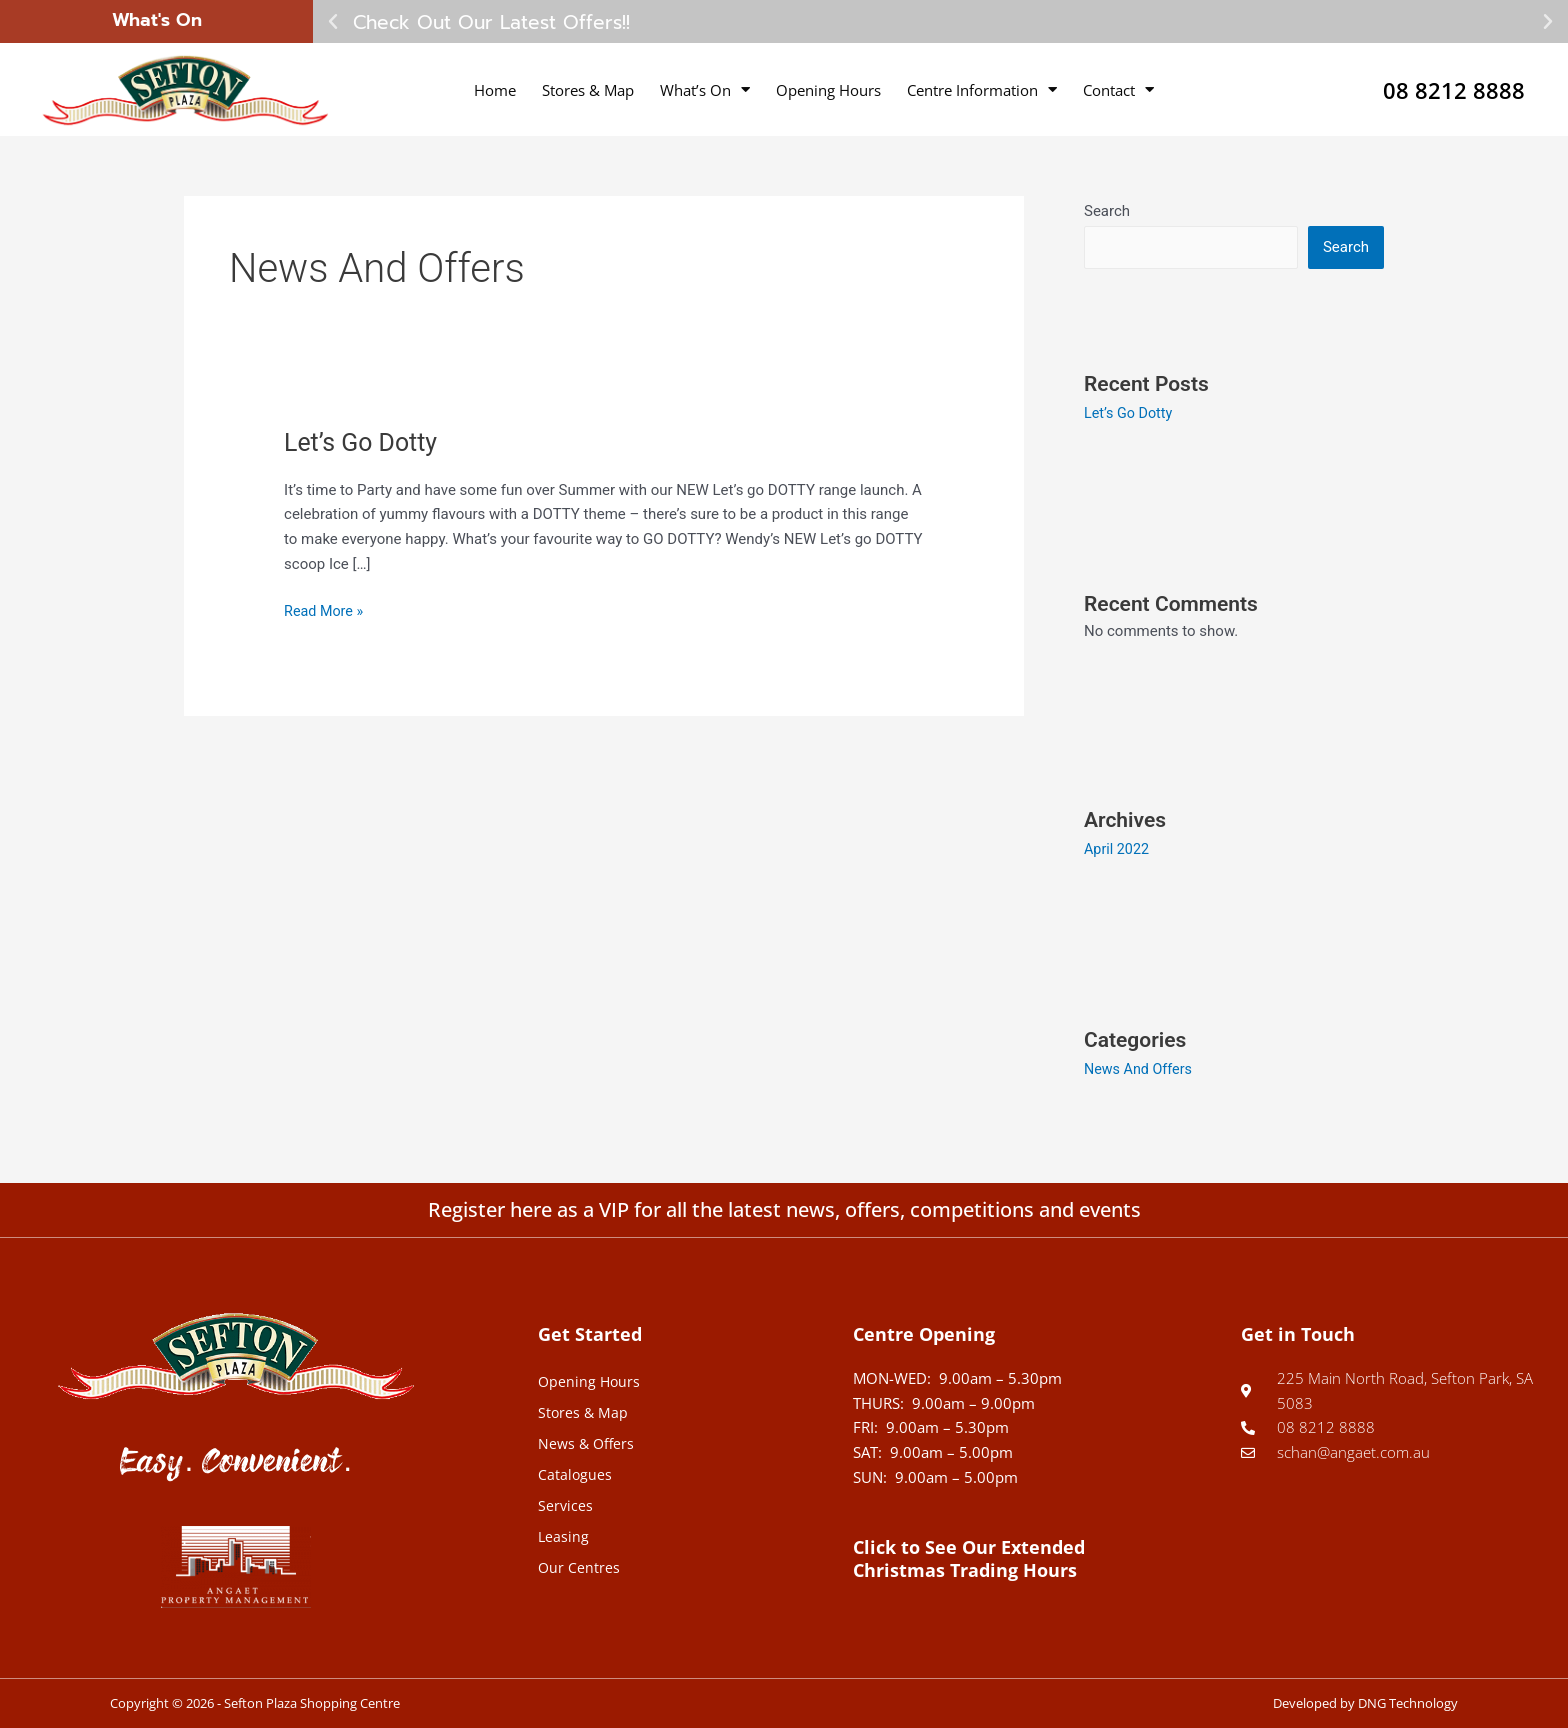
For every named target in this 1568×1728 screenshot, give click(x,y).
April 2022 (1118, 850)
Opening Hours (828, 90)
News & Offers (588, 1442)
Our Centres (579, 1566)
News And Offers (1140, 1069)
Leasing (564, 1535)
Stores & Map (588, 90)
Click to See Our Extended (969, 1557)
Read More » (325, 609)
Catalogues (575, 1473)
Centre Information (982, 89)
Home (495, 90)
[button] (333, 22)
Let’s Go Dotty (364, 442)
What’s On (705, 89)
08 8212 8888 (1443, 89)
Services (566, 1504)
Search (1107, 211)
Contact (1118, 89)
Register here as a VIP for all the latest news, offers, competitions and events (784, 1208)
